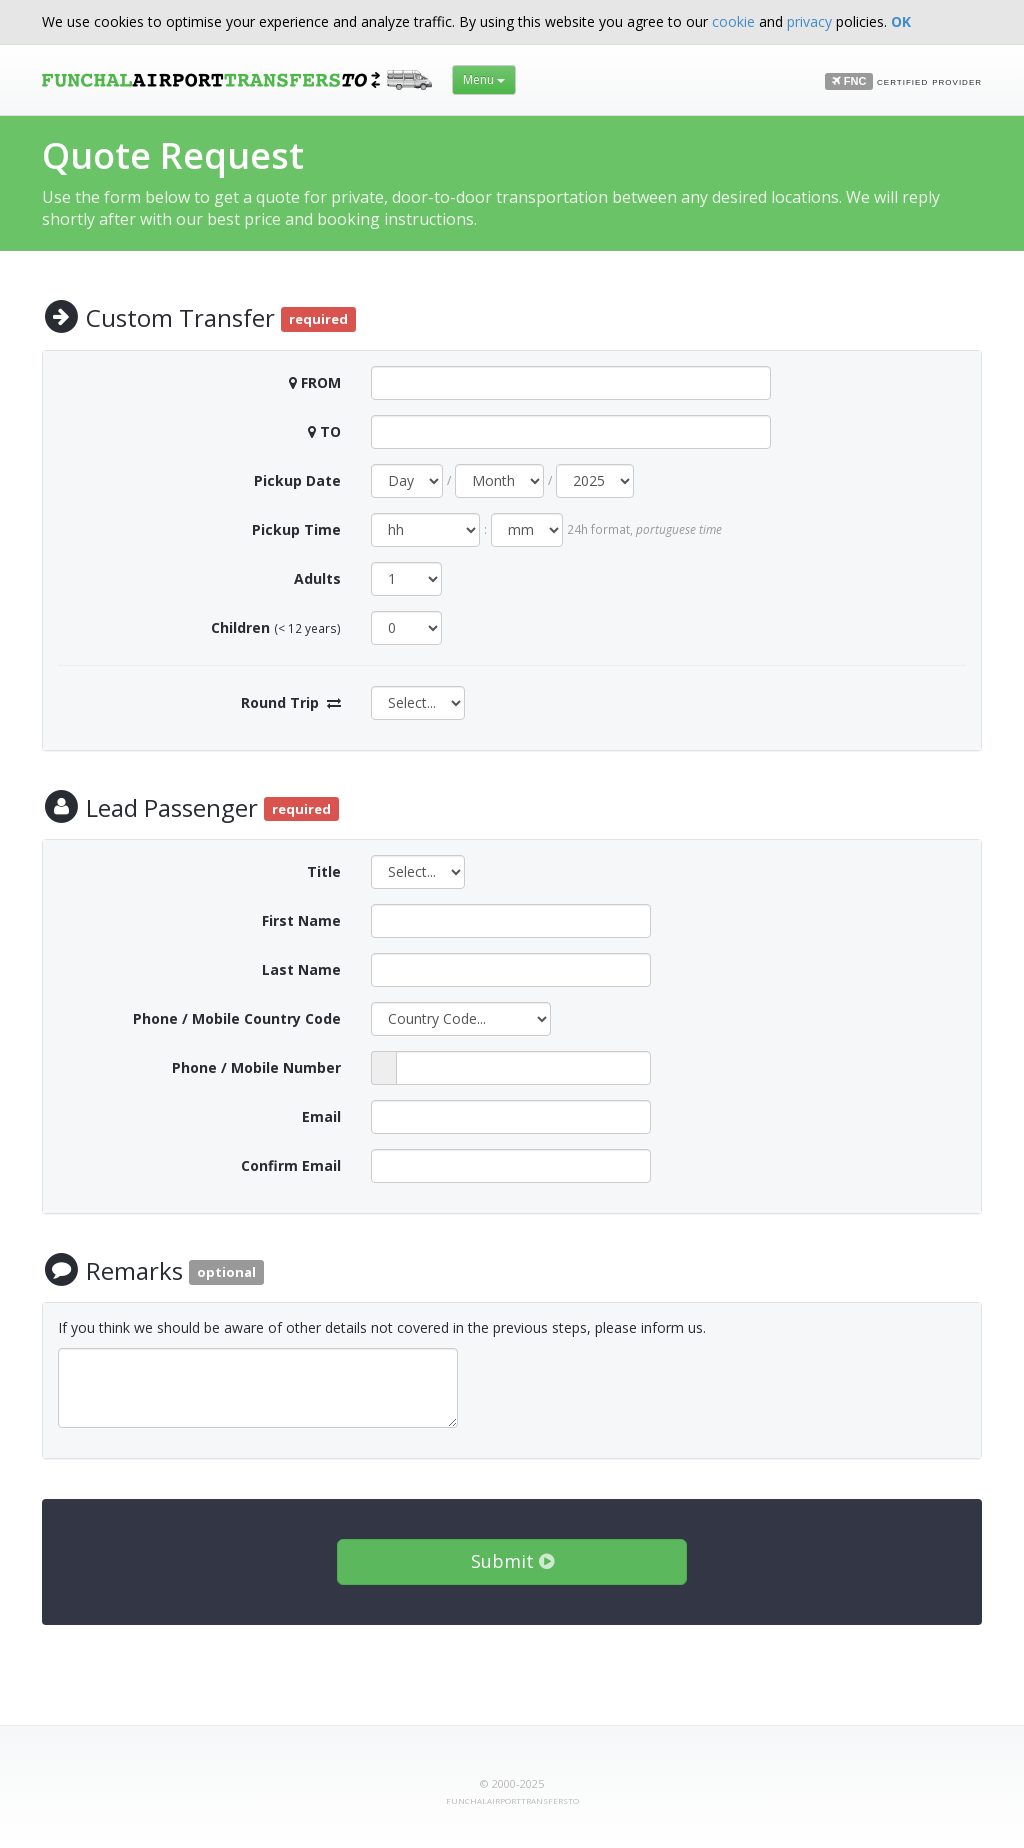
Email (321, 1116)
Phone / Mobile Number (256, 1067)
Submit (512, 1561)
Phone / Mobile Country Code (237, 1018)
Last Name (301, 969)
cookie (733, 21)
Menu (484, 79)
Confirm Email (291, 1165)
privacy (809, 21)
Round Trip (280, 702)
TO (330, 431)
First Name (301, 920)
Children (240, 627)
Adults (317, 578)
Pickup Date (297, 480)
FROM (321, 382)
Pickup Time (296, 529)
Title (324, 871)
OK (901, 21)
